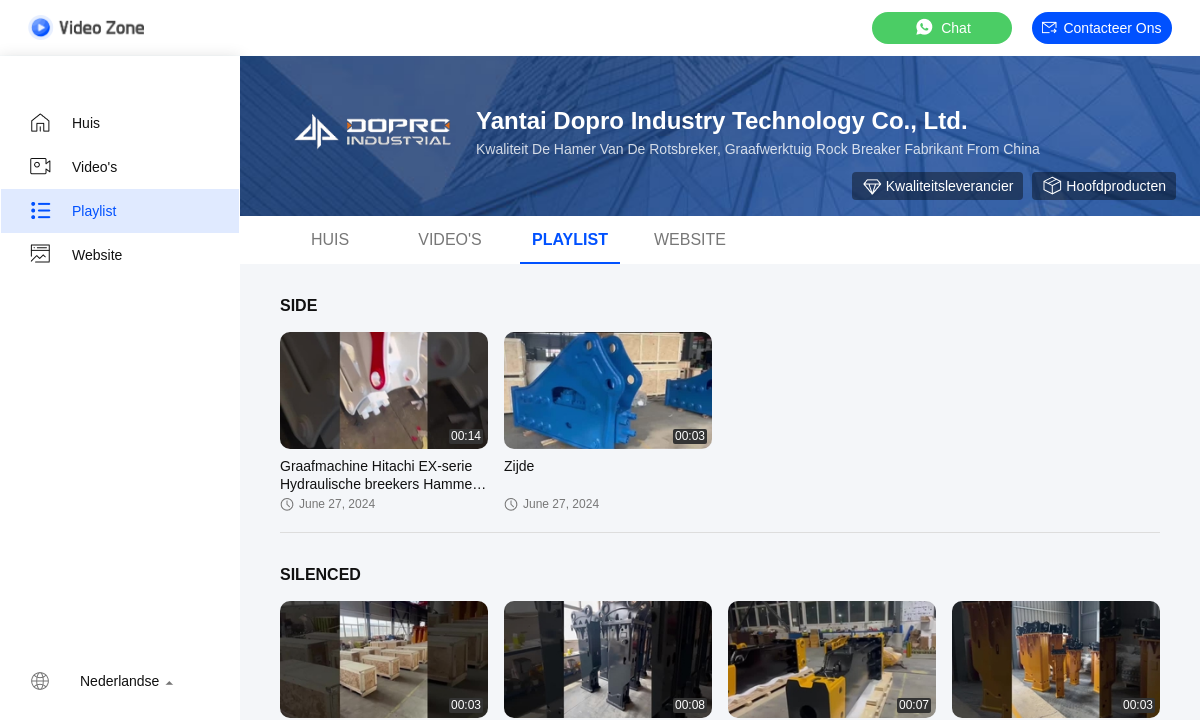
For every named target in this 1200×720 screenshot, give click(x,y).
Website (75, 255)
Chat (942, 27)
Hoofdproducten (1104, 186)
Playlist (72, 211)
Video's (72, 167)
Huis (64, 123)
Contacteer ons (1101, 28)
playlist (570, 239)
